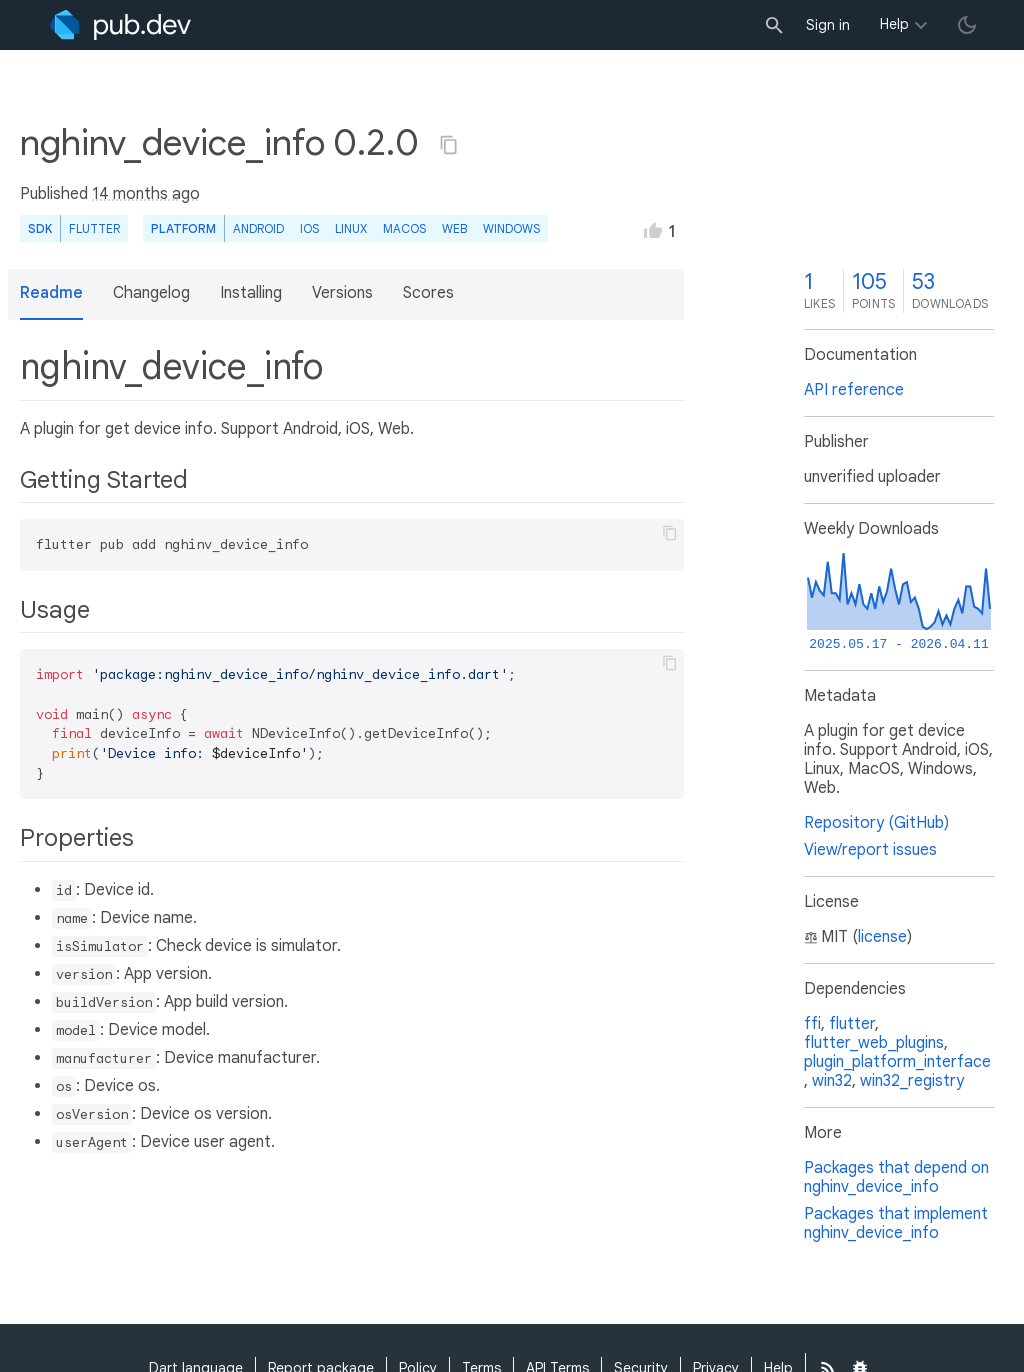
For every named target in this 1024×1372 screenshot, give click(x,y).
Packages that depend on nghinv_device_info (896, 1177)
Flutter (94, 228)
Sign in (828, 25)
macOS (404, 228)
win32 (832, 1081)
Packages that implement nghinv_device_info (896, 1223)
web (454, 228)
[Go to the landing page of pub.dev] (120, 25)
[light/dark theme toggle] (967, 25)
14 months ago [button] (146, 194)
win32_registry (912, 1081)
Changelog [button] (151, 293)
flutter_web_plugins (874, 1043)
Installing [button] (251, 293)
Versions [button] (342, 293)
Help (894, 24)
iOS (309, 228)
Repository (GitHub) (876, 823)
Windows (511, 228)
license (882, 937)
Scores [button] (428, 293)
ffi (812, 1024)
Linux (351, 228)
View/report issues (870, 850)
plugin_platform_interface (897, 1062)
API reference (854, 390)
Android (258, 228)
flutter (852, 1024)
